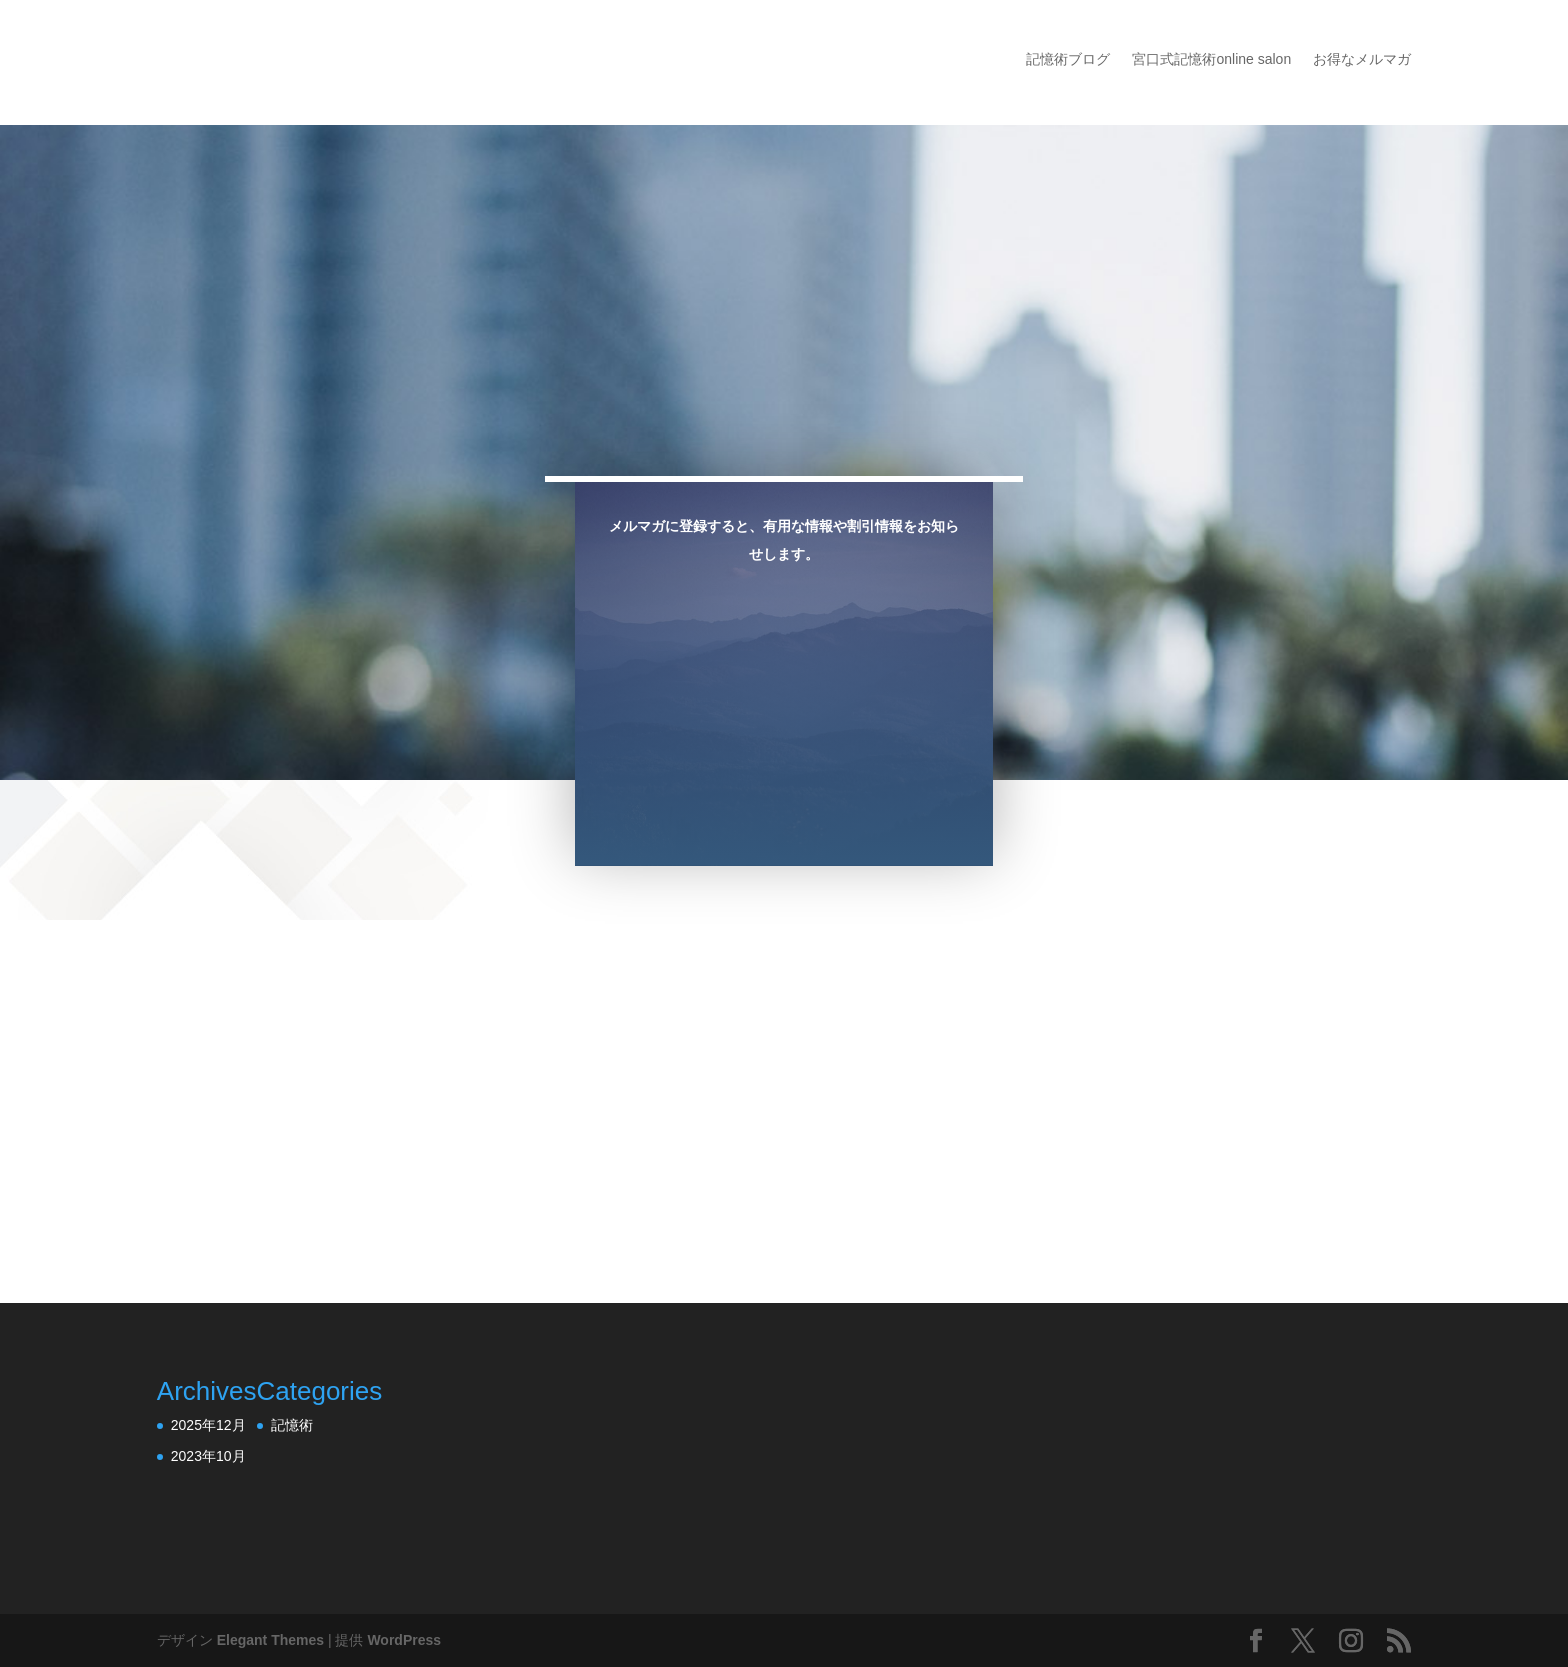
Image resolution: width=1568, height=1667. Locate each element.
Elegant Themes (270, 1640)
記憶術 (292, 1425)
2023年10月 (208, 1456)
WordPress (404, 1640)
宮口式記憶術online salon (1211, 59)
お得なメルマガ (1362, 59)
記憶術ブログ (1068, 59)
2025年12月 (208, 1425)
